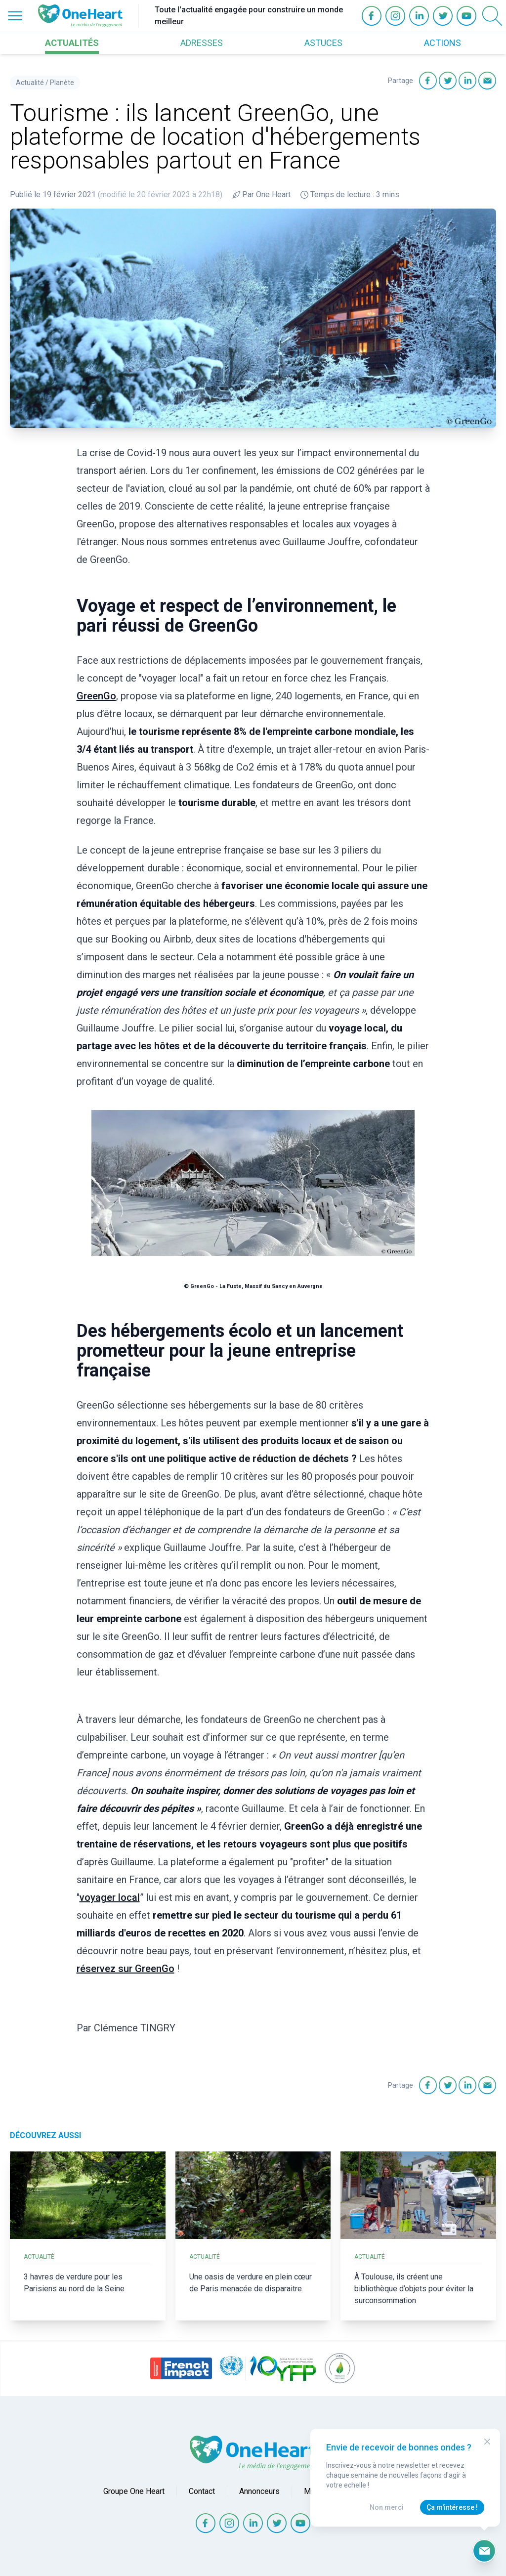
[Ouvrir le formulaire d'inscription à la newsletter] (484, 2551)
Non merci (387, 2507)
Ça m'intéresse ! (452, 2507)
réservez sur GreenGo (125, 1969)
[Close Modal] (487, 2441)
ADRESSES (201, 43)
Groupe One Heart (134, 2491)
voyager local (110, 1897)
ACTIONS (442, 43)
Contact (202, 2491)
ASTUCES (323, 43)
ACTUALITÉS (72, 43)
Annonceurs (259, 2491)
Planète (62, 82)
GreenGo (96, 696)
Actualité (30, 82)
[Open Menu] (15, 15)
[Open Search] (492, 16)
